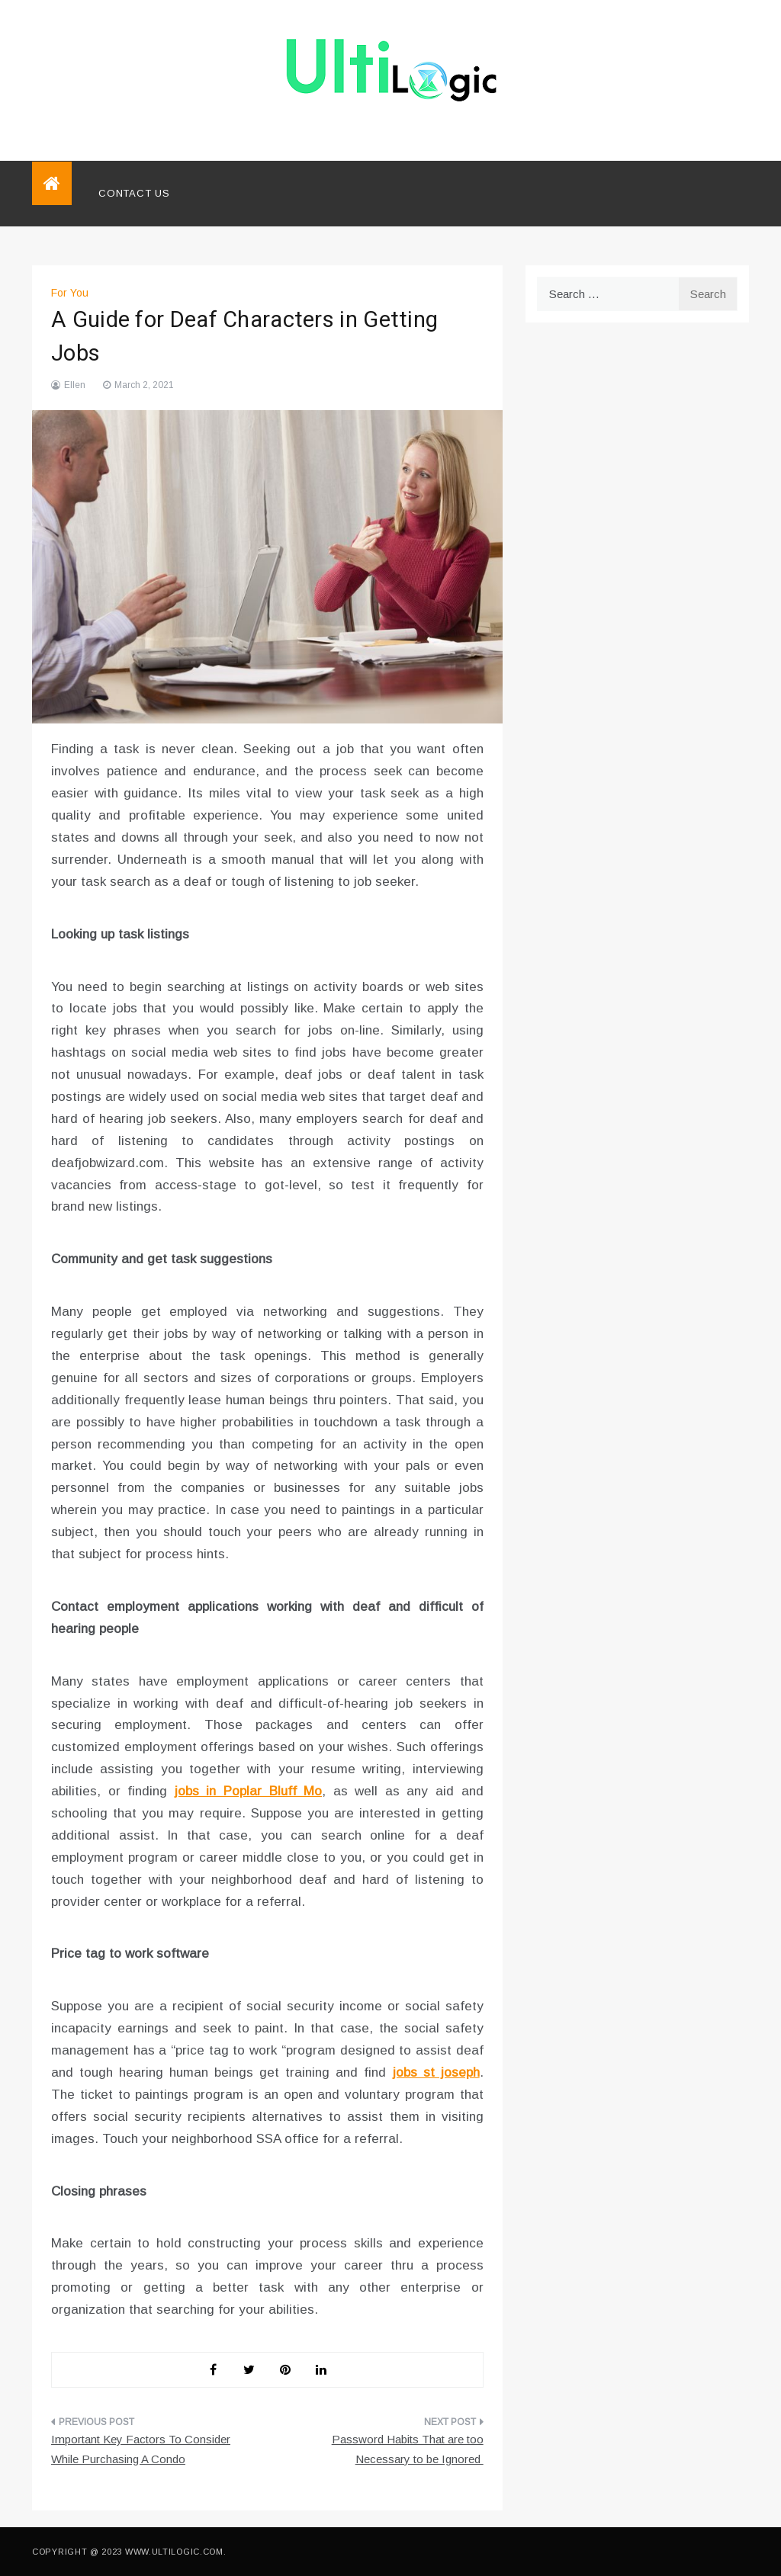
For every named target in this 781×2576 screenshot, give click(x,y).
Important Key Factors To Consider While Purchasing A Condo (140, 2449)
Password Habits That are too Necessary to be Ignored (408, 2449)
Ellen (74, 385)
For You (69, 293)
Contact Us (134, 193)
